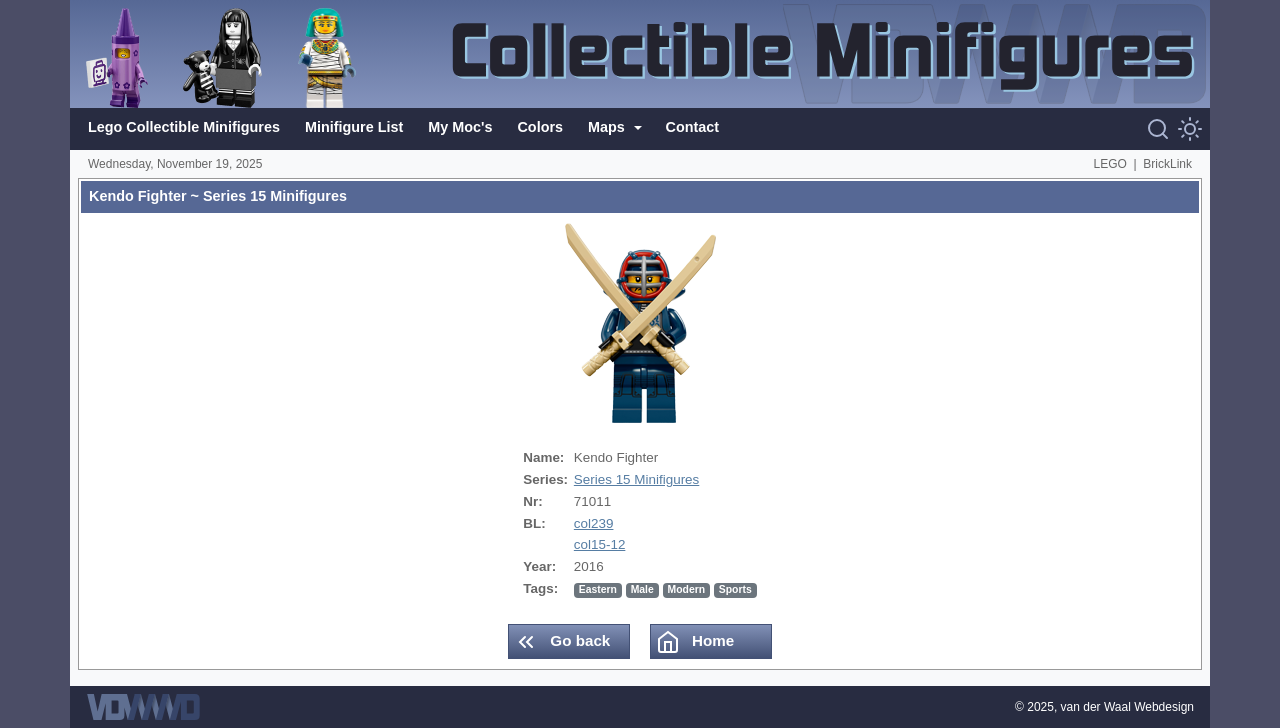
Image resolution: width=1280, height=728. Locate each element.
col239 (594, 523)
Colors (540, 127)
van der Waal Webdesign (1127, 707)
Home (695, 642)
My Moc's (460, 127)
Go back (562, 642)
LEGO (1110, 164)
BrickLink (1167, 164)
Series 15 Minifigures (636, 479)
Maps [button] (608, 127)
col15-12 (600, 544)
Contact (693, 127)
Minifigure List (354, 127)
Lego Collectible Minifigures (184, 127)
